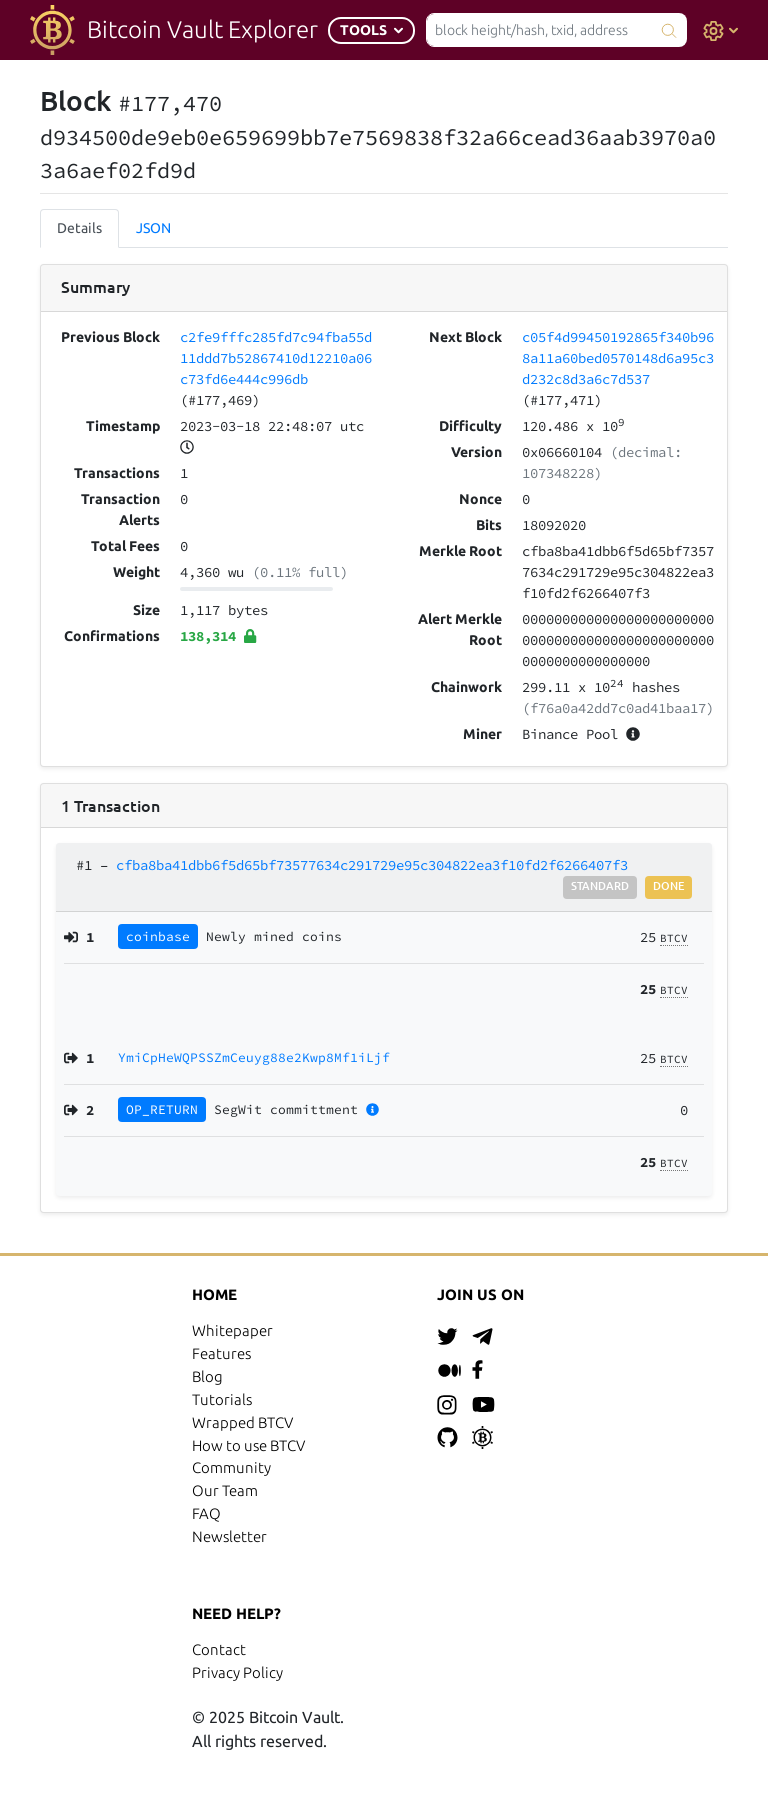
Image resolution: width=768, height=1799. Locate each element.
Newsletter (229, 1536)
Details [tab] (79, 228)
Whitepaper (232, 1330)
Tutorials (222, 1399)
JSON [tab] (153, 228)
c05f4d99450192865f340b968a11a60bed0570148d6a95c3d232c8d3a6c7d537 (618, 358)
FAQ (206, 1513)
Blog (207, 1376)
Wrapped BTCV (242, 1422)
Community (231, 1467)
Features (221, 1353)
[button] (371, 30)
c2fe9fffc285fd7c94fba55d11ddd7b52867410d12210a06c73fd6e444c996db (276, 358)
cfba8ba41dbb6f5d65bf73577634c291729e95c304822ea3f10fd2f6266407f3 (372, 865)
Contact (219, 1649)
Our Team (225, 1490)
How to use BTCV (248, 1445)
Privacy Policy (237, 1672)
